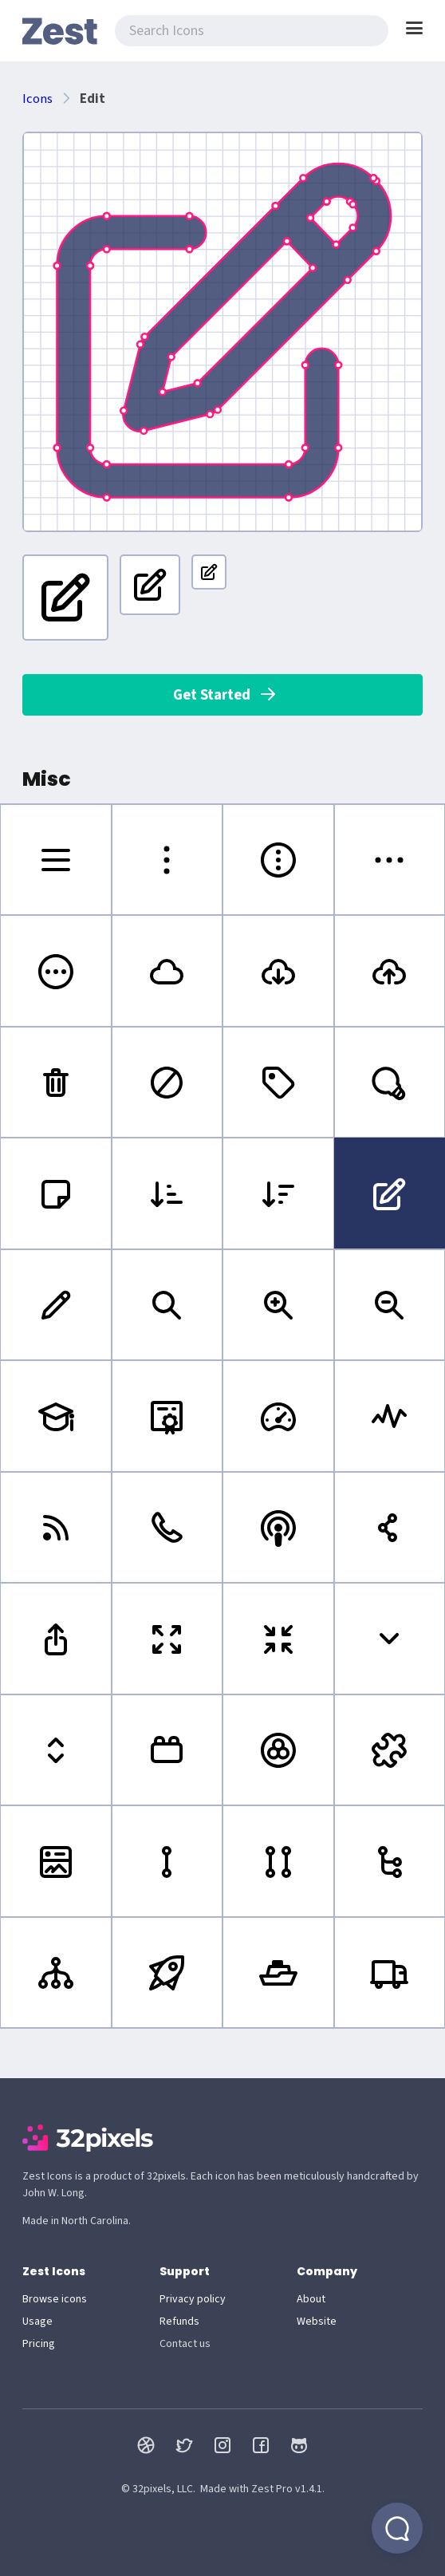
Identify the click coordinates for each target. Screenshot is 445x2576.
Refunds (179, 2321)
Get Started (225, 694)
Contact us (185, 2344)
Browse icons (54, 2299)
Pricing (38, 2344)
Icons (37, 98)
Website (317, 2321)
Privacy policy (192, 2299)
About (311, 2299)
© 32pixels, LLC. (158, 2489)
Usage (37, 2321)
